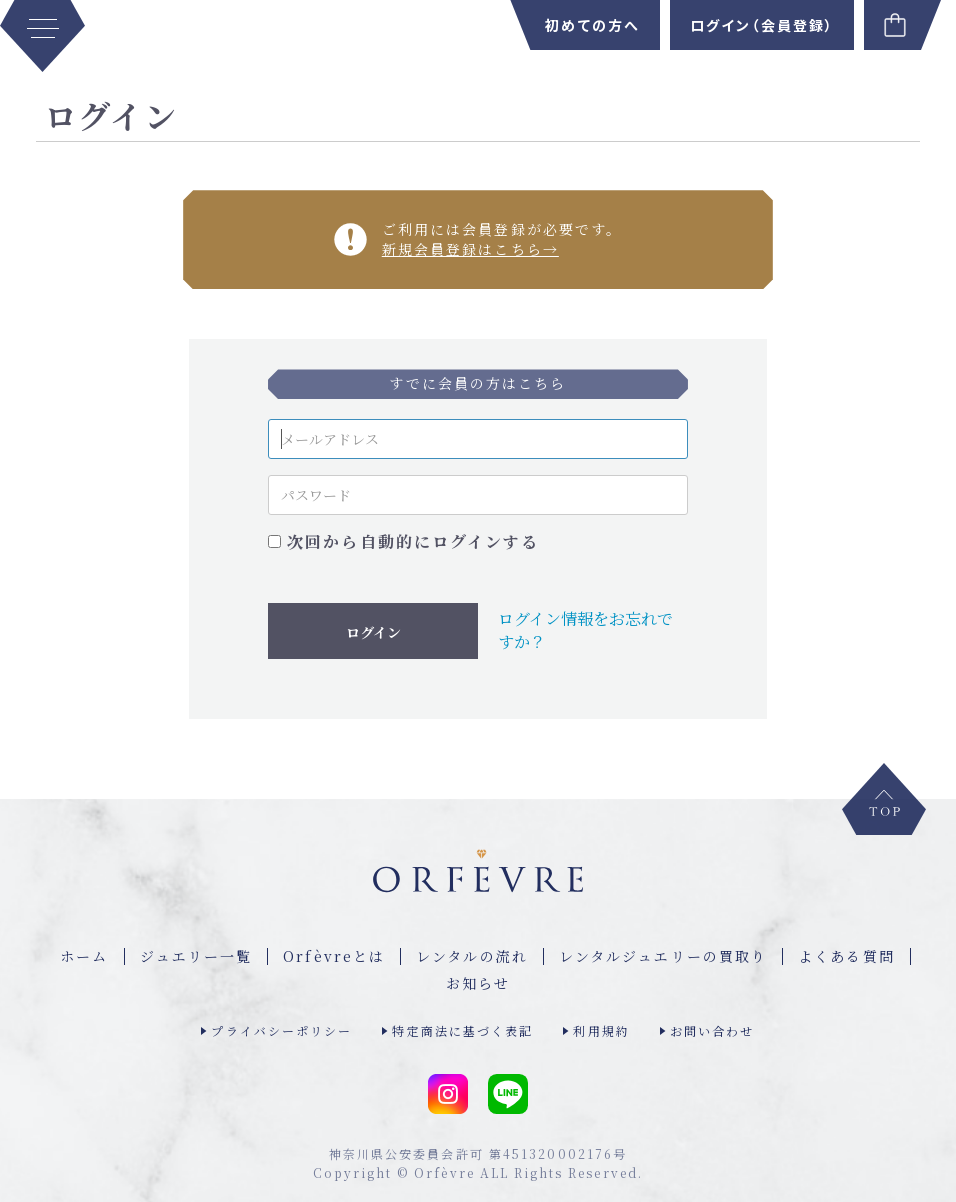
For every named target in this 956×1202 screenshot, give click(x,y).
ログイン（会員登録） (762, 25)
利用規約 (601, 1030)
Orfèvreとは (334, 956)
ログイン (373, 632)
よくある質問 (846, 956)
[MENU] (42, 36)
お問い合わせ (712, 1030)
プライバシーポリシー (281, 1030)
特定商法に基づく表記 (462, 1030)
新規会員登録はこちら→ (470, 249)
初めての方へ (592, 25)
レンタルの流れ (472, 956)
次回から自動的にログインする (413, 542)
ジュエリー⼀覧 (196, 956)
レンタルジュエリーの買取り (663, 956)
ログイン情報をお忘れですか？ (585, 629)
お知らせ (478, 983)
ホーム (84, 956)
